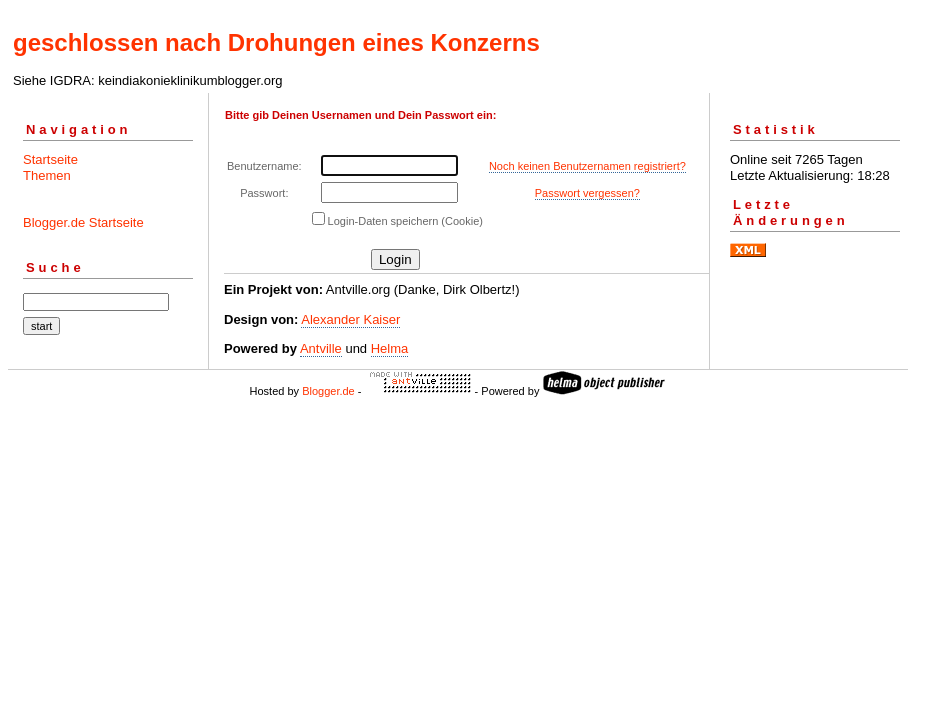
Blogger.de (328, 391)
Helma (390, 348)
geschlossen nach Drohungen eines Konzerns (276, 42)
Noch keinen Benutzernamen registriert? (587, 166)
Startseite (50, 159)
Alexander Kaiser (350, 319)
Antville (321, 348)
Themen (47, 175)
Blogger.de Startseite (83, 222)
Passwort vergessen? (587, 193)
